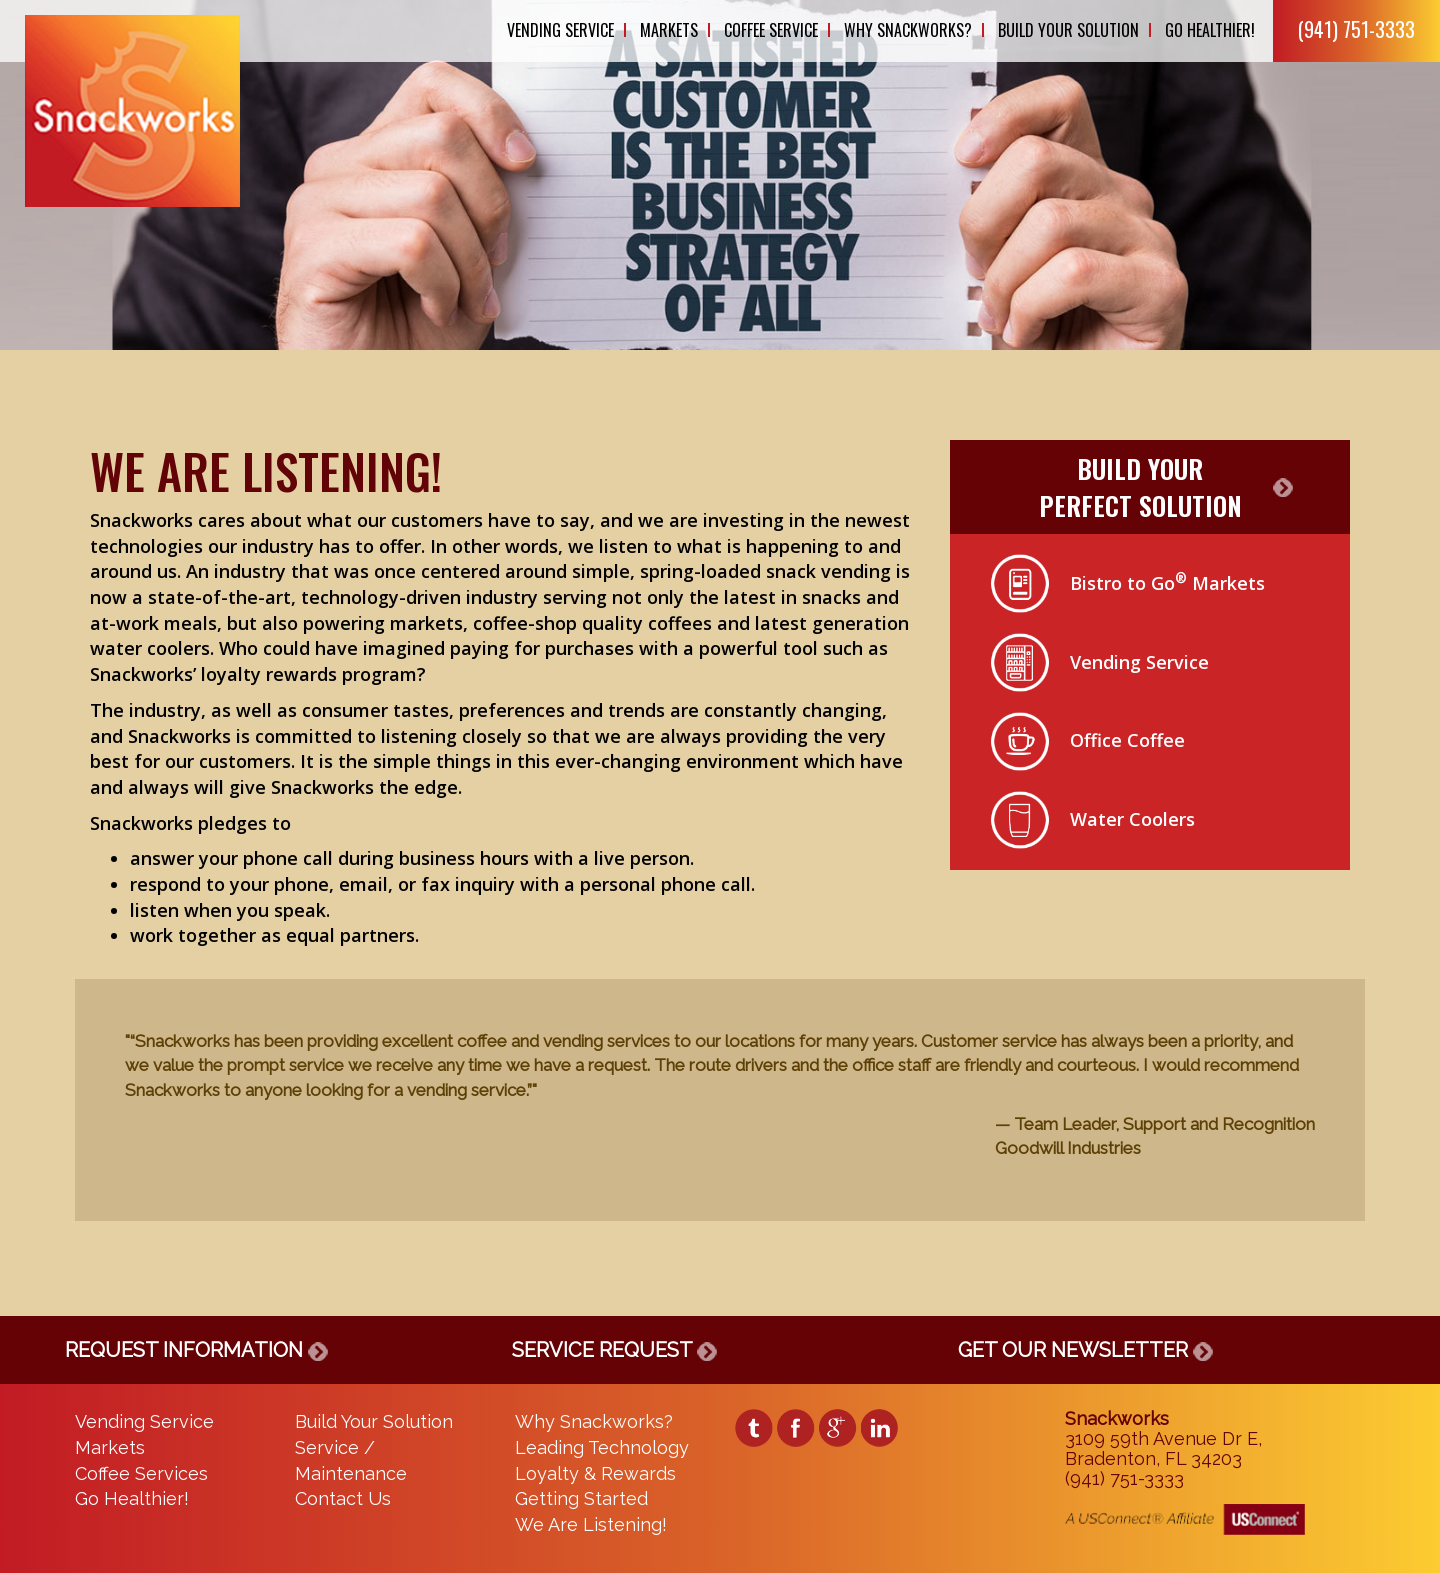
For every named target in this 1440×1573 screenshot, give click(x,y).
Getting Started (581, 1498)
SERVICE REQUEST (614, 1350)
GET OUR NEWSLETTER (1085, 1350)
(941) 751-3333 (1356, 29)
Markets (669, 30)
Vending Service (560, 30)
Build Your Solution (1068, 30)
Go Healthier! (1210, 30)
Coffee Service (771, 30)
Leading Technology (602, 1447)
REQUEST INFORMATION (196, 1350)
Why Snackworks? (908, 30)
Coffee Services (141, 1473)
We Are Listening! (591, 1524)
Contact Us (343, 1498)
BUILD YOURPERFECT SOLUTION (1140, 487)
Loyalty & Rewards (595, 1473)
